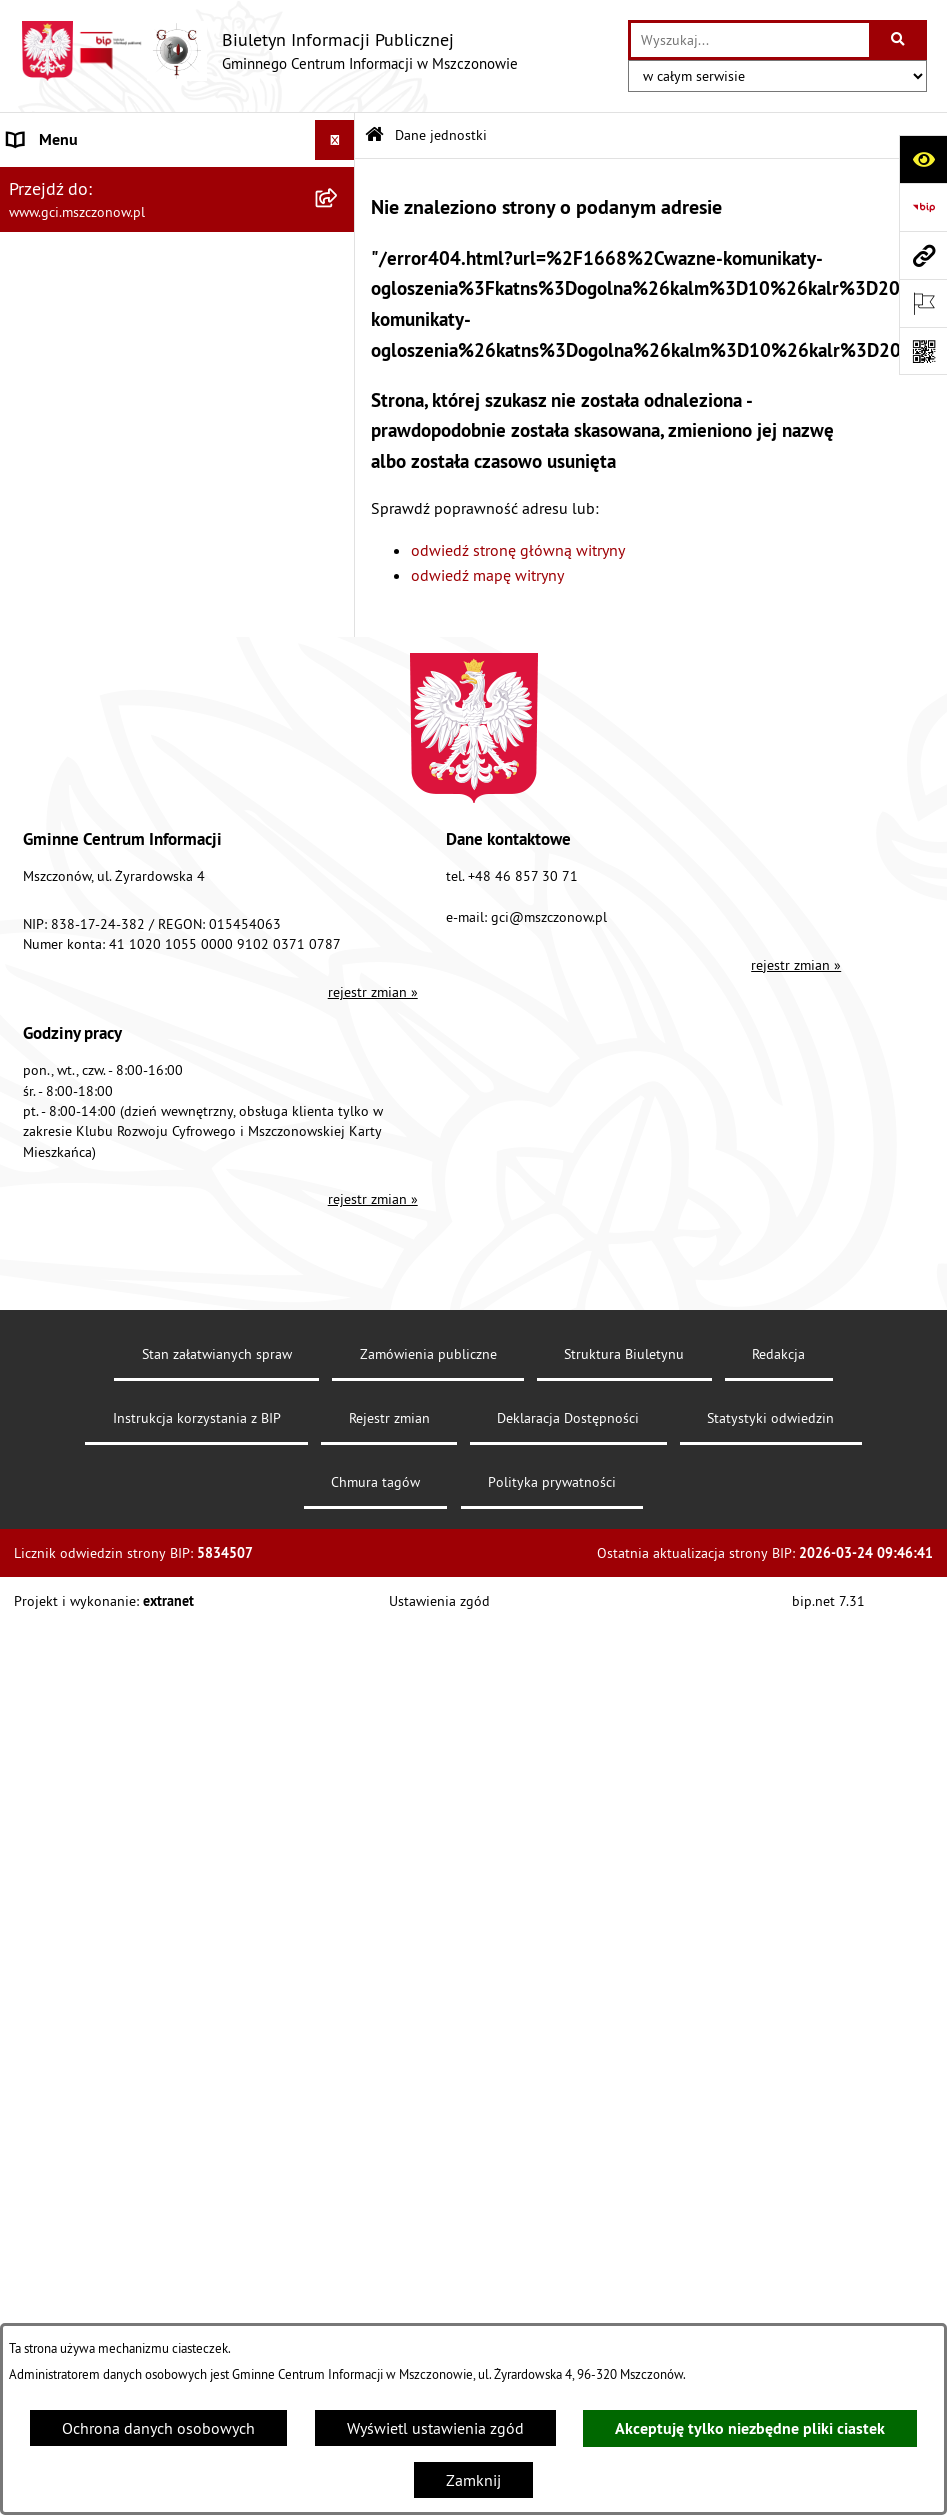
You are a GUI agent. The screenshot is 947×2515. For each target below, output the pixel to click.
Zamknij (473, 2480)
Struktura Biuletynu (624, 1354)
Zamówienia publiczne (428, 1354)
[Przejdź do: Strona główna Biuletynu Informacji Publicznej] (374, 135)
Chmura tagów (375, 1482)
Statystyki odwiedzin (770, 1418)
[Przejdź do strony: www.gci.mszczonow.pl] (923, 255)
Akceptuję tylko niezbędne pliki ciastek (750, 2428)
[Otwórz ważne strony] (923, 303)
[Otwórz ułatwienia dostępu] (923, 159)
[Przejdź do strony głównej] (269, 51)
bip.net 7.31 (828, 1601)
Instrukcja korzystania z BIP (197, 1418)
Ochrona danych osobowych (158, 2428)
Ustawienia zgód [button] (439, 1601)
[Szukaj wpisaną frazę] (899, 40)
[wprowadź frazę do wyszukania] (750, 40)
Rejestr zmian (389, 1418)
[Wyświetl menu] (335, 140)
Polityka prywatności (552, 1482)
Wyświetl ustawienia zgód (435, 2428)
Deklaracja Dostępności (568, 1418)
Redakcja (778, 1354)
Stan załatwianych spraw (217, 1354)
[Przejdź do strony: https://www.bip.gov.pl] (923, 207)
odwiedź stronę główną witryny (518, 550)
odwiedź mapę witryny (487, 575)
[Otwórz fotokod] (923, 351)
